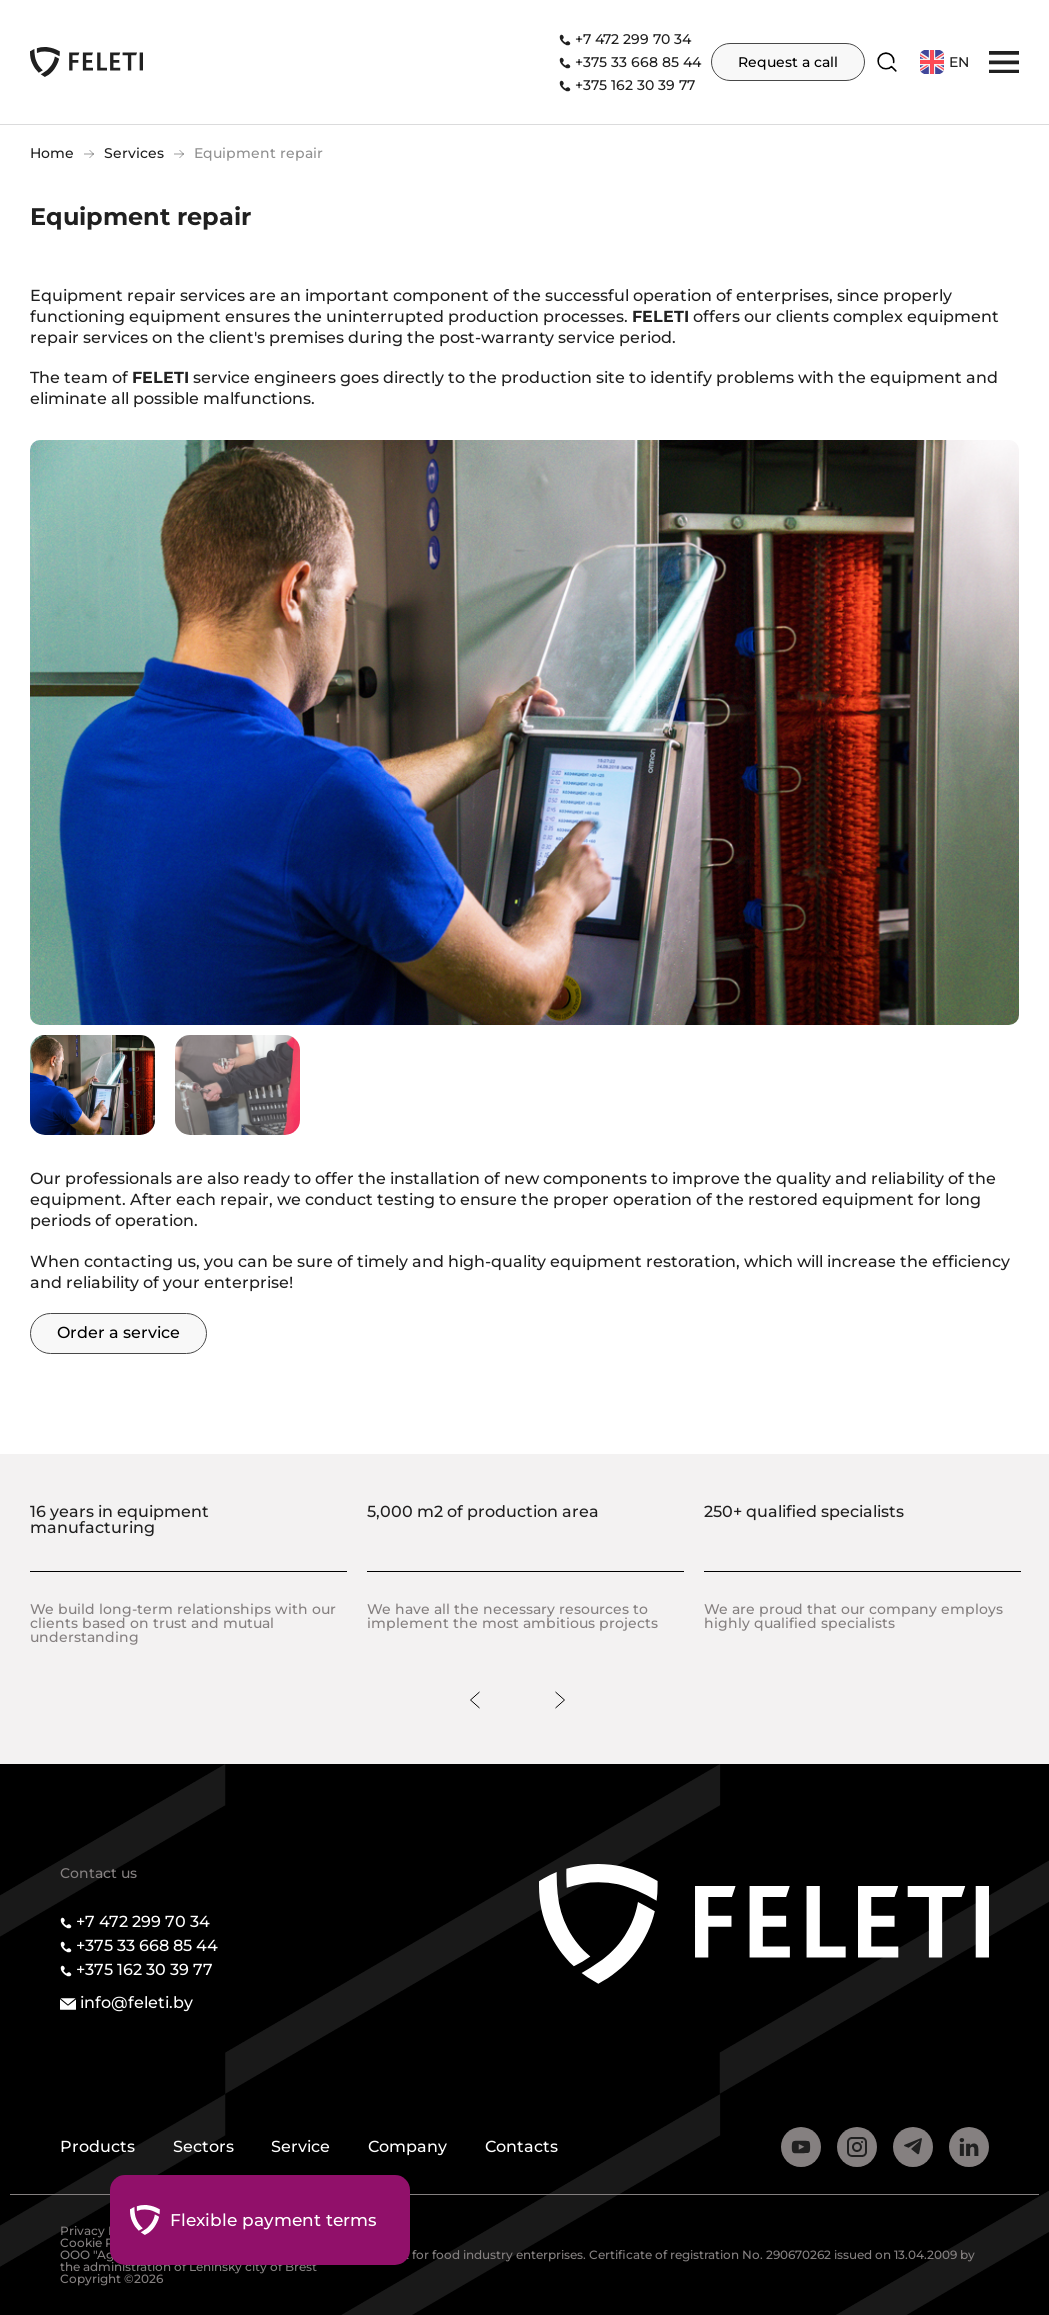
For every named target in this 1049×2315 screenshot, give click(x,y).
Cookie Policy (101, 2242)
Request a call (788, 62)
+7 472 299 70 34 (633, 39)
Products (97, 2147)
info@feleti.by (136, 2002)
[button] (1004, 61)
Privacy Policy (102, 2230)
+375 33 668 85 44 (638, 62)
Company (414, 2147)
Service (305, 2147)
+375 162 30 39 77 (635, 85)
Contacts (530, 2147)
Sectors (205, 2147)
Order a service (118, 1332)
